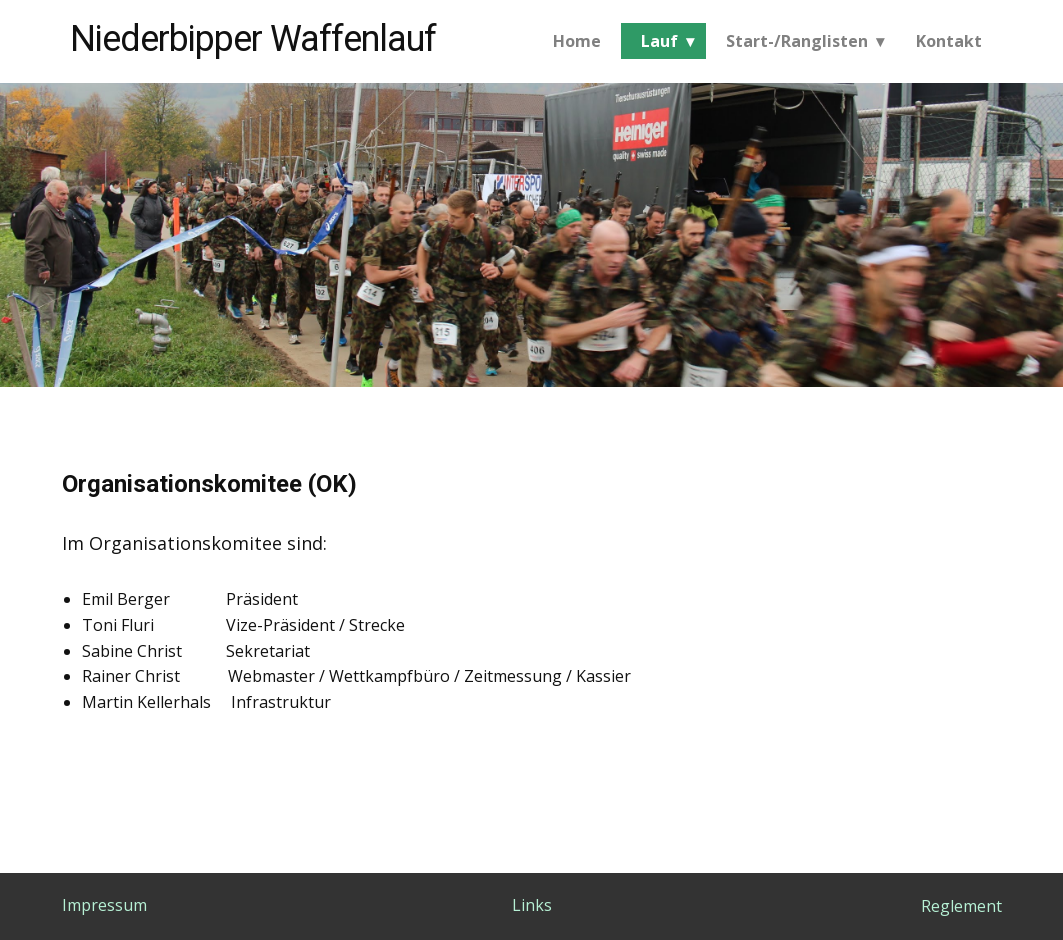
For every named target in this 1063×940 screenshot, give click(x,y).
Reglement (961, 906)
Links (532, 905)
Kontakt (949, 41)
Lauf (659, 41)
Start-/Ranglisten (797, 41)
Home (577, 41)
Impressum (104, 905)
